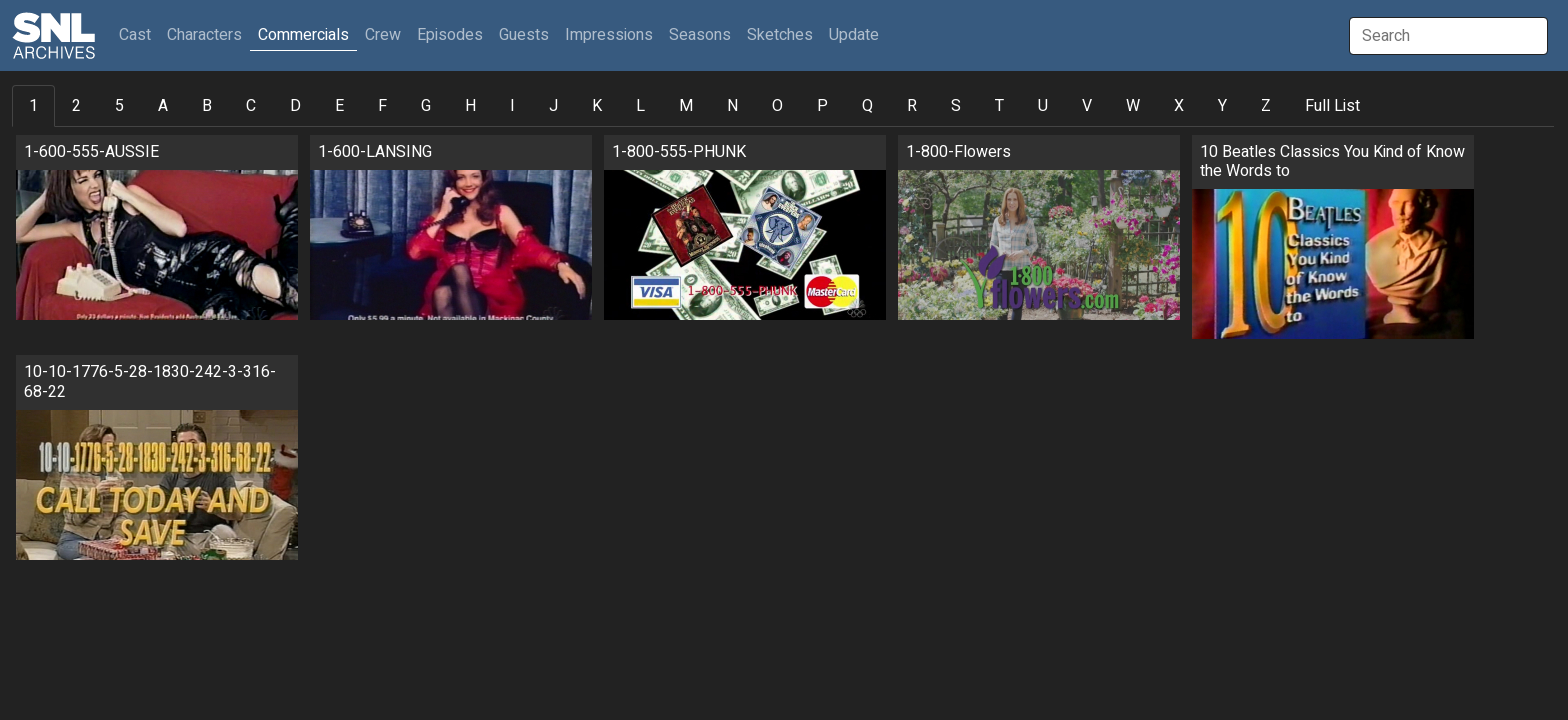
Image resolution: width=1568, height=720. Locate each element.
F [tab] (382, 106)
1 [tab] (33, 106)
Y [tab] (1222, 106)
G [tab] (426, 106)
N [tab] (732, 106)
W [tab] (1133, 106)
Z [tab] (1266, 106)
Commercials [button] (303, 35)
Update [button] (854, 35)
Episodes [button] (450, 35)
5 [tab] (119, 106)
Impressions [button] (609, 35)
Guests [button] (524, 35)
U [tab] (1043, 106)
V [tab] (1087, 106)
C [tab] (251, 106)
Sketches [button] (780, 35)
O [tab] (777, 106)
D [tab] (295, 106)
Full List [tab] (1332, 106)
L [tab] (640, 106)
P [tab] (822, 106)
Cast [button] (139, 34)
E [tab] (339, 106)
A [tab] (163, 106)
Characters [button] (204, 35)
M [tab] (686, 106)
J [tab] (553, 106)
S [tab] (956, 106)
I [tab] (512, 106)
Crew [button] (383, 35)
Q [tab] (867, 106)
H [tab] (470, 106)
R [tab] (912, 106)
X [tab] (1179, 106)
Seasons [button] (700, 35)
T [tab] (999, 106)
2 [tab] (76, 106)
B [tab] (207, 106)
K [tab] (597, 106)
